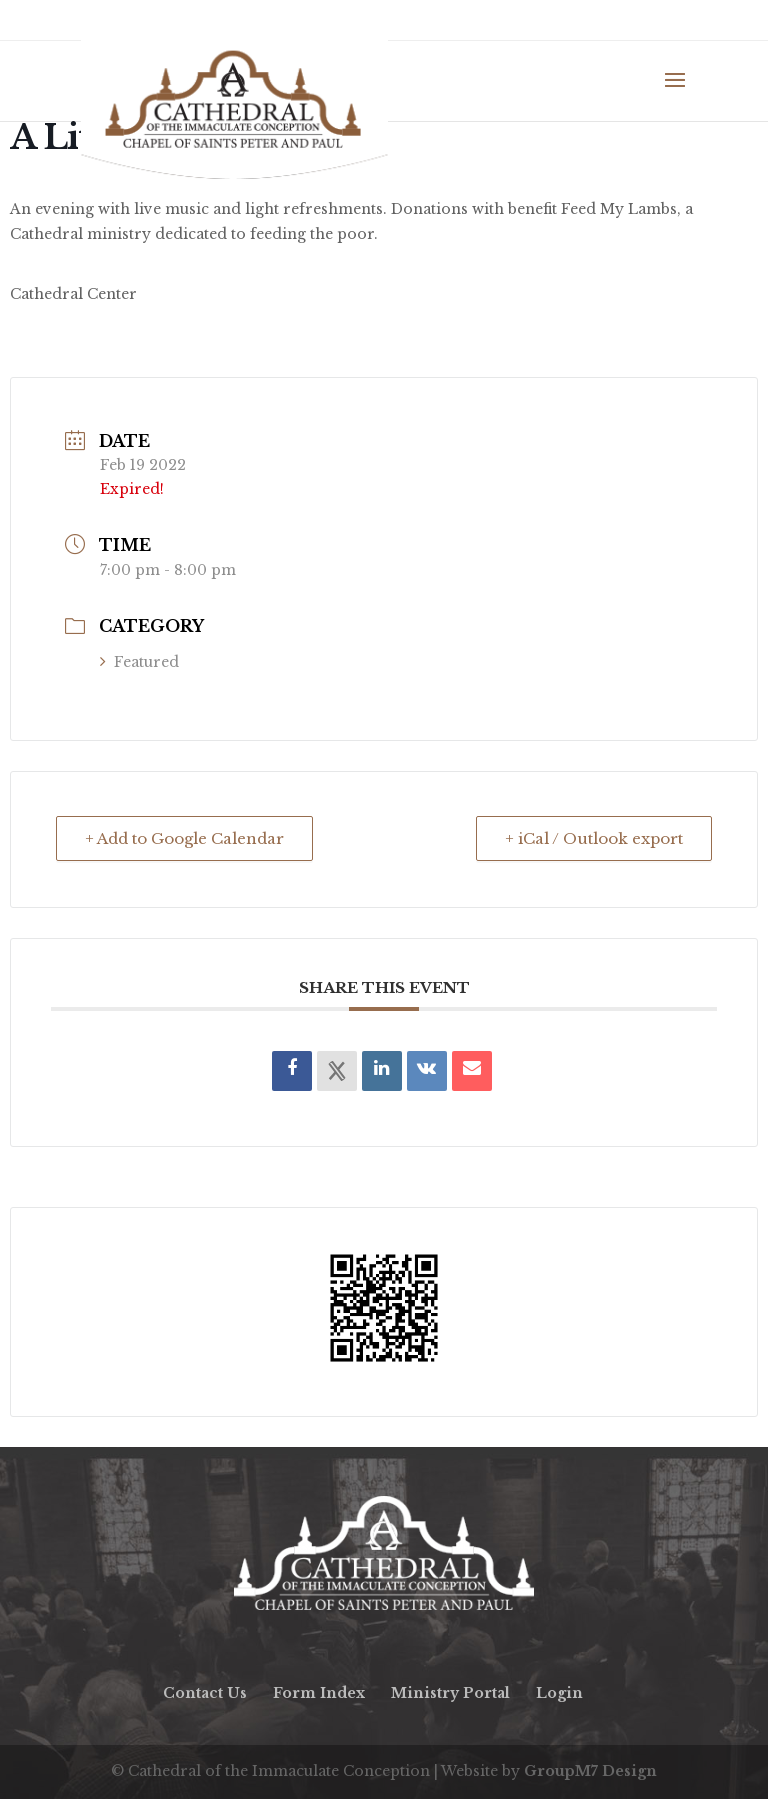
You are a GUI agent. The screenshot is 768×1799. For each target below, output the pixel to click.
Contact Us (205, 1693)
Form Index (319, 1693)
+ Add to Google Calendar (184, 838)
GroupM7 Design (590, 1771)
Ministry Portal (450, 1693)
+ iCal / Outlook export (594, 838)
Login (559, 1693)
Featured (139, 662)
